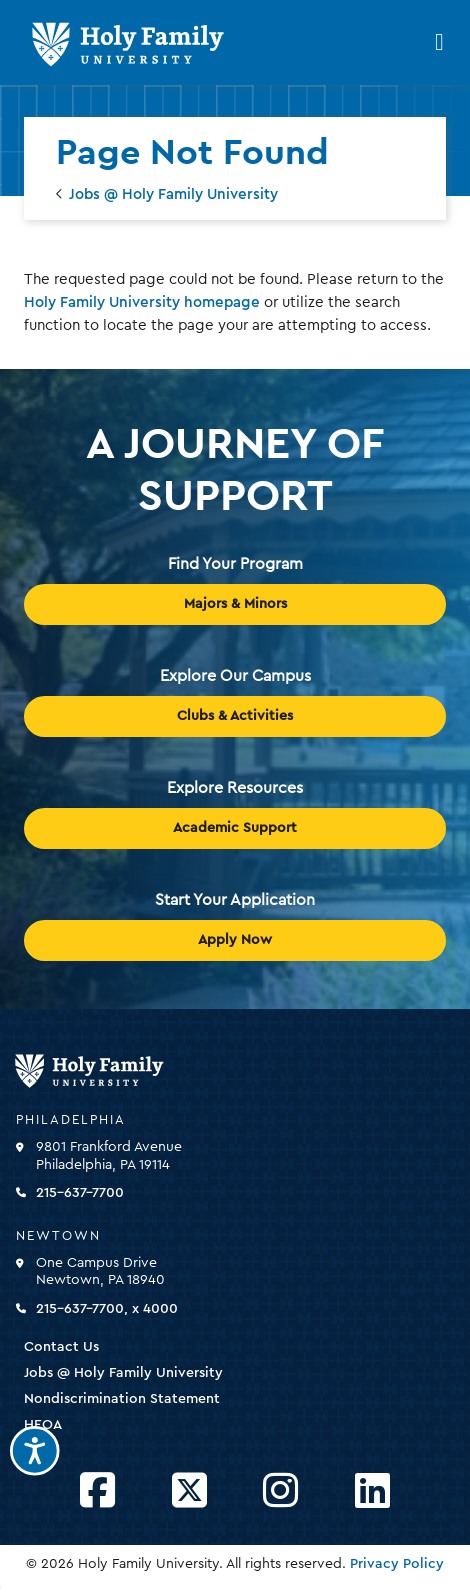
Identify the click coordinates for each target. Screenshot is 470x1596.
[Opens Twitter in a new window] (189, 1491)
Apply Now (235, 940)
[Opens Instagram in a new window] (280, 1491)
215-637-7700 (80, 1193)
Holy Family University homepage (142, 302)
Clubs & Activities (235, 716)
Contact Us (61, 1347)
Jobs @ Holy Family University (173, 194)
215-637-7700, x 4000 (107, 1309)
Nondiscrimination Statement (122, 1399)
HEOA (43, 1425)
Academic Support (235, 828)
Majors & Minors (235, 604)
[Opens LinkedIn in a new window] (372, 1491)
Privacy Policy (397, 1564)
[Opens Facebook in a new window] (97, 1491)
